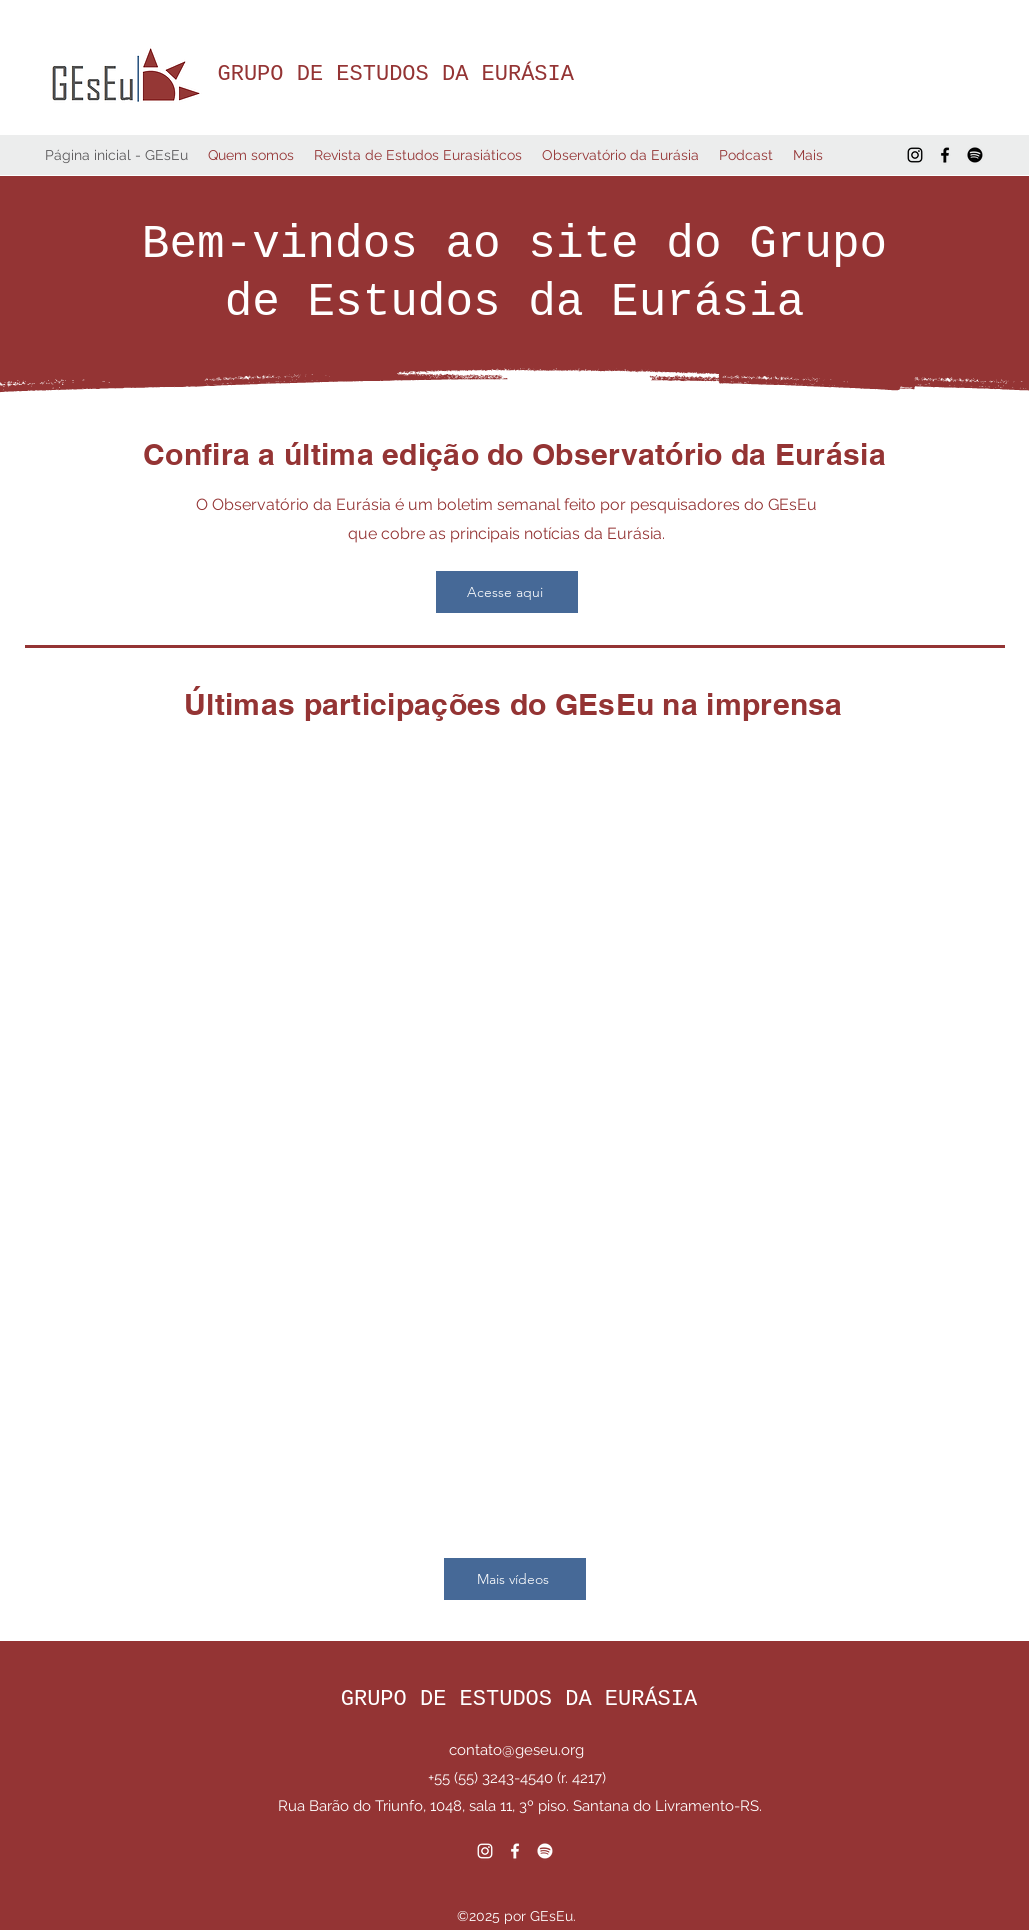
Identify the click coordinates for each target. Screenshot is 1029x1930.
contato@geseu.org (516, 1750)
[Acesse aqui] (507, 592)
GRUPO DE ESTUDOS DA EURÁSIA (396, 74)
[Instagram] (915, 155)
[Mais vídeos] (515, 1579)
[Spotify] (975, 155)
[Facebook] (945, 155)
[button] (251, 155)
